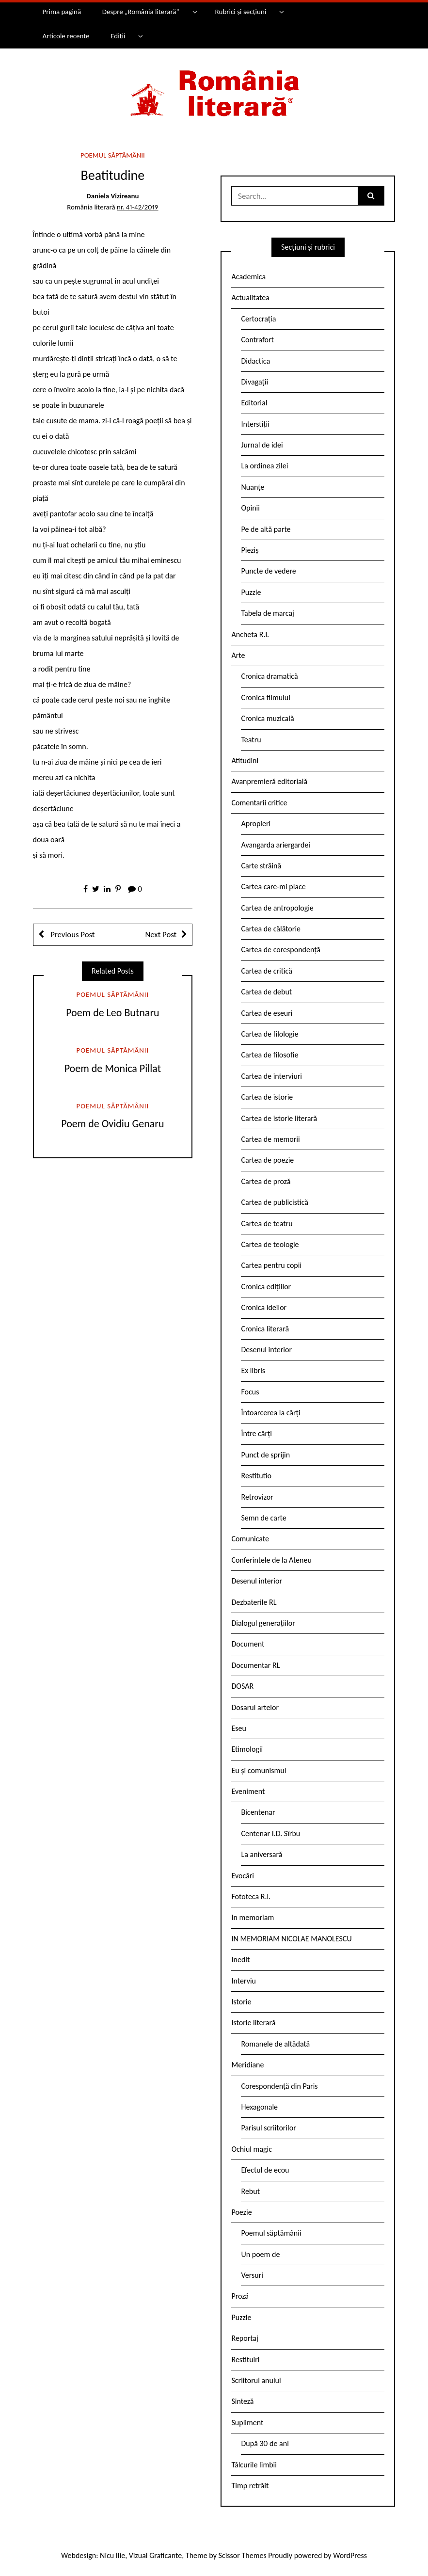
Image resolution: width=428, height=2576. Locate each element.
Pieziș (249, 550)
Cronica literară (265, 1328)
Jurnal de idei (262, 444)
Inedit (240, 1959)
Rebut (250, 2191)
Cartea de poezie (267, 1160)
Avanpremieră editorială (269, 781)
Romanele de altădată (275, 2043)
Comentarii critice (259, 802)
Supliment (247, 2422)
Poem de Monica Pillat (112, 1068)
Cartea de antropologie (277, 907)
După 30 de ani (264, 2443)
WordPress (350, 2555)
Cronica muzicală (267, 718)
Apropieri (255, 823)
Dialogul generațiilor (263, 1623)
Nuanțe (252, 487)
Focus (250, 1391)
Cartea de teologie (270, 1244)
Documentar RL (255, 1665)
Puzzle (251, 592)
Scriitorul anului (256, 2380)
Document (247, 1643)
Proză (240, 2296)
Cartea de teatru (266, 1223)
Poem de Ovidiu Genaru (112, 1123)
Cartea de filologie (269, 1034)
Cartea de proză (265, 1181)
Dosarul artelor (255, 1707)
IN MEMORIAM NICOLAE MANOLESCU (291, 1938)
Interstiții (255, 424)
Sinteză (242, 2401)
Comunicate (250, 1538)
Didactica (255, 361)
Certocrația (258, 318)
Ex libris (253, 1370)
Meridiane (247, 2064)
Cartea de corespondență (280, 949)
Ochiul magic (251, 2149)
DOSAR (242, 1686)
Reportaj (244, 2338)
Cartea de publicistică (274, 1202)
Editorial (254, 402)
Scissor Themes (243, 2555)
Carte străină (261, 865)
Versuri (252, 2275)
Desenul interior (266, 1349)
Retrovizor (257, 1497)
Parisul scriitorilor (268, 2127)
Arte (238, 655)
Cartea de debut (266, 991)
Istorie (241, 2001)
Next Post (160, 934)
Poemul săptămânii (112, 155)
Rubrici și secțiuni (240, 11)
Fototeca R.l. (250, 1896)
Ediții (118, 36)
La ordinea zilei (264, 465)
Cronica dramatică (269, 676)
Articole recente (65, 36)
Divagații (254, 381)
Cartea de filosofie (269, 1054)
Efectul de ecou (265, 2170)
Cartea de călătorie (271, 928)
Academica (248, 276)
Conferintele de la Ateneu (271, 1560)
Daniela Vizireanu (112, 196)
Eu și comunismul (258, 1770)
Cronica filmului (265, 697)
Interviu (243, 1980)
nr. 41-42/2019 (138, 207)
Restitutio (256, 1475)
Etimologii (247, 1749)
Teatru (251, 739)
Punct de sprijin (265, 1454)
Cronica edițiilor (266, 1286)
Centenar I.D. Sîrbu (270, 1833)
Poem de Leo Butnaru (112, 1012)
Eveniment (248, 1791)
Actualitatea (250, 297)
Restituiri (245, 2359)
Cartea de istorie (267, 1097)
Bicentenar (258, 1812)
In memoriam (252, 1917)
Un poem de (260, 2254)
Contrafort (257, 339)
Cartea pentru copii (271, 1265)
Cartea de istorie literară (279, 1118)
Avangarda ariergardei (275, 844)
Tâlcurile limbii (253, 2464)
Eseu (238, 1728)
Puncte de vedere (268, 571)
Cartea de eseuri (266, 1013)
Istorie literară (253, 2022)
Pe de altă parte (265, 529)
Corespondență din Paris (279, 2086)
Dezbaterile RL (253, 1602)
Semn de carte (263, 1517)
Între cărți (256, 1433)
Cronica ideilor (263, 1307)
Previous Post (72, 934)
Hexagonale (259, 2107)
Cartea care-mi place (273, 886)
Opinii (250, 507)
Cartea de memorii (270, 1139)
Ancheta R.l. (250, 634)
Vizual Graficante (155, 2555)
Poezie (241, 2212)
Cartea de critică (266, 971)
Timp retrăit (250, 2485)
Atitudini (244, 760)
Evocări (242, 1875)
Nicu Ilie (112, 2555)
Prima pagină (61, 11)
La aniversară (261, 1854)
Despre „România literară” (140, 11)
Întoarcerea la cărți (270, 1412)
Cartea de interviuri (271, 1076)
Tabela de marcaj (267, 613)
